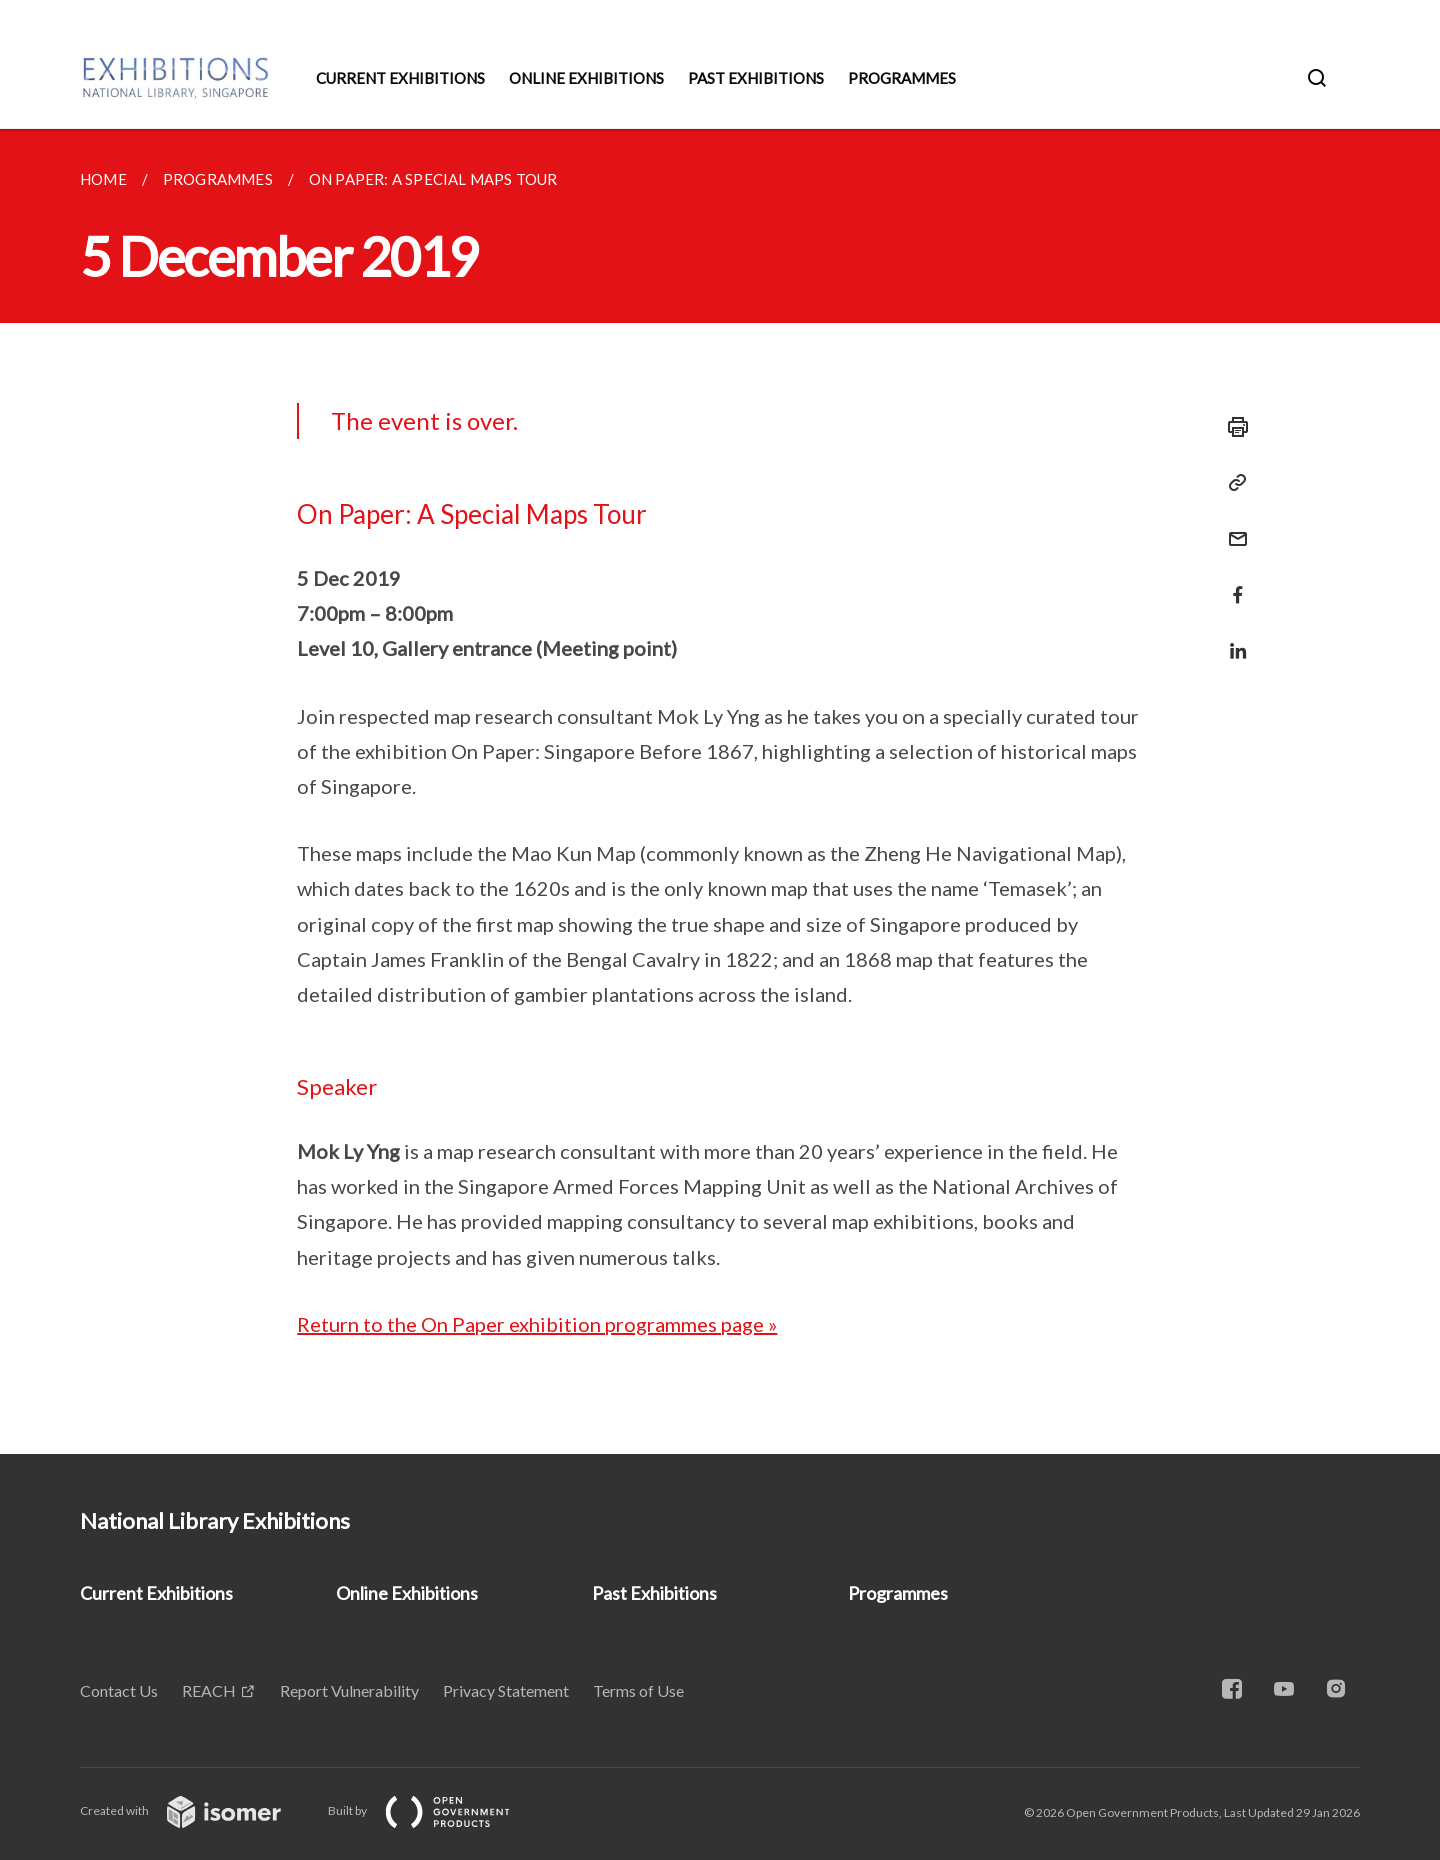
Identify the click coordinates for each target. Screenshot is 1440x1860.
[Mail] (1232, 526)
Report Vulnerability (349, 1690)
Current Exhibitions (400, 78)
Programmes (902, 78)
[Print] (1232, 427)
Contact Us (119, 1690)
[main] (720, 791)
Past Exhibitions (756, 78)
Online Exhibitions (586, 78)
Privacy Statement (506, 1690)
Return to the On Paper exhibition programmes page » (537, 1324)
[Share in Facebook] (1232, 582)
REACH (209, 1690)
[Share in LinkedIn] (1232, 638)
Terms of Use (638, 1690)
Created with (196, 1810)
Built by (435, 1810)
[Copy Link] (1232, 483)
